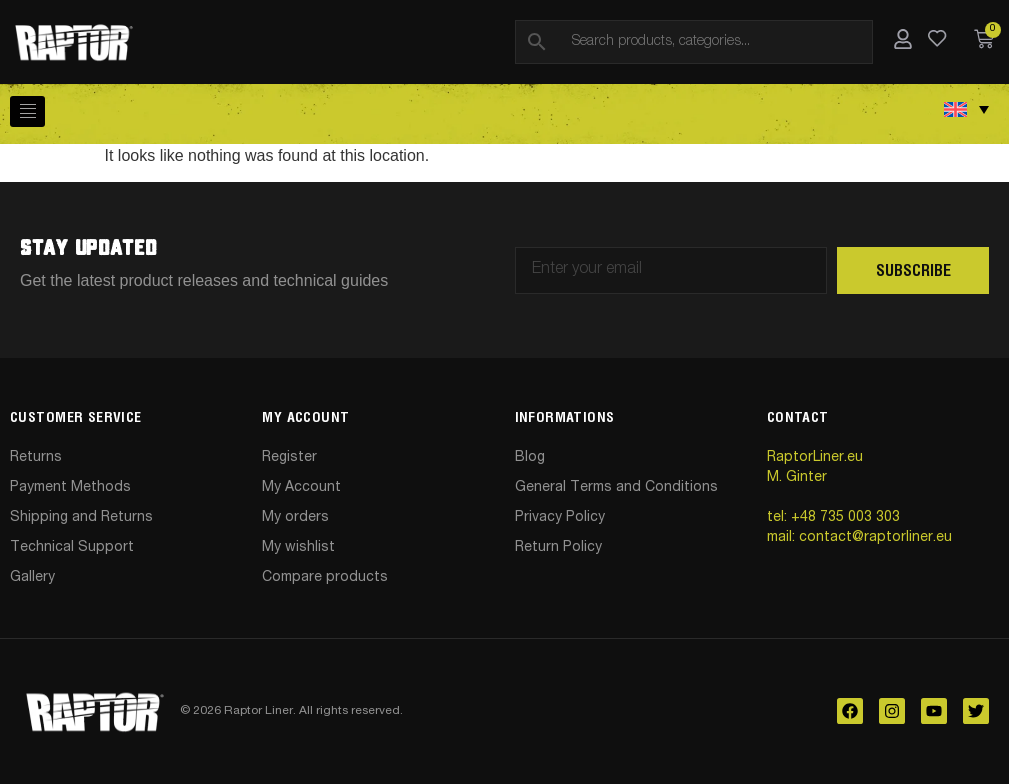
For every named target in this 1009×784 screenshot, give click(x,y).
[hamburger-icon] (27, 111)
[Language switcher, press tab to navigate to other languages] (966, 109)
